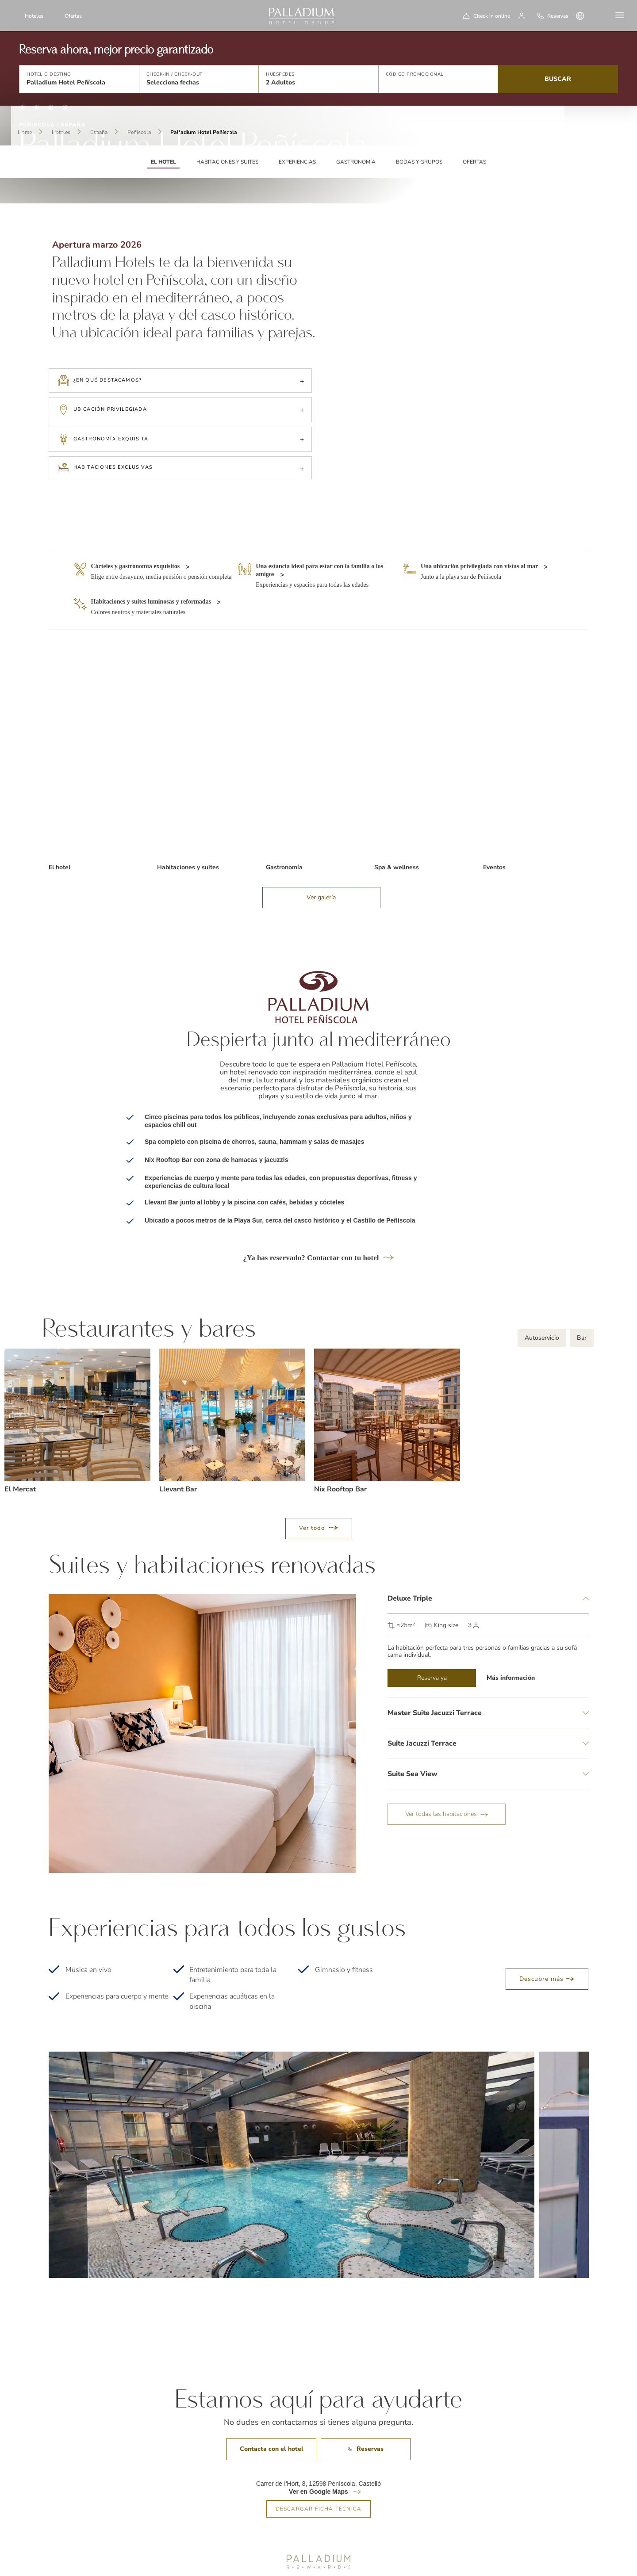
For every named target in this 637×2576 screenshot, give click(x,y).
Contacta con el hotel (271, 2406)
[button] (78, 79)
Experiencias (297, 161)
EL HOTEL (163, 161)
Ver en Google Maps (318, 2448)
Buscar (558, 79)
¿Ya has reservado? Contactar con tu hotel (318, 1215)
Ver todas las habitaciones (446, 1770)
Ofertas (73, 15)
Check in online (491, 16)
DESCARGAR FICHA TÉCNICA (319, 2465)
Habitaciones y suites (227, 161)
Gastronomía (356, 161)
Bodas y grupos (419, 161)
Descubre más (547, 1935)
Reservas (366, 2406)
